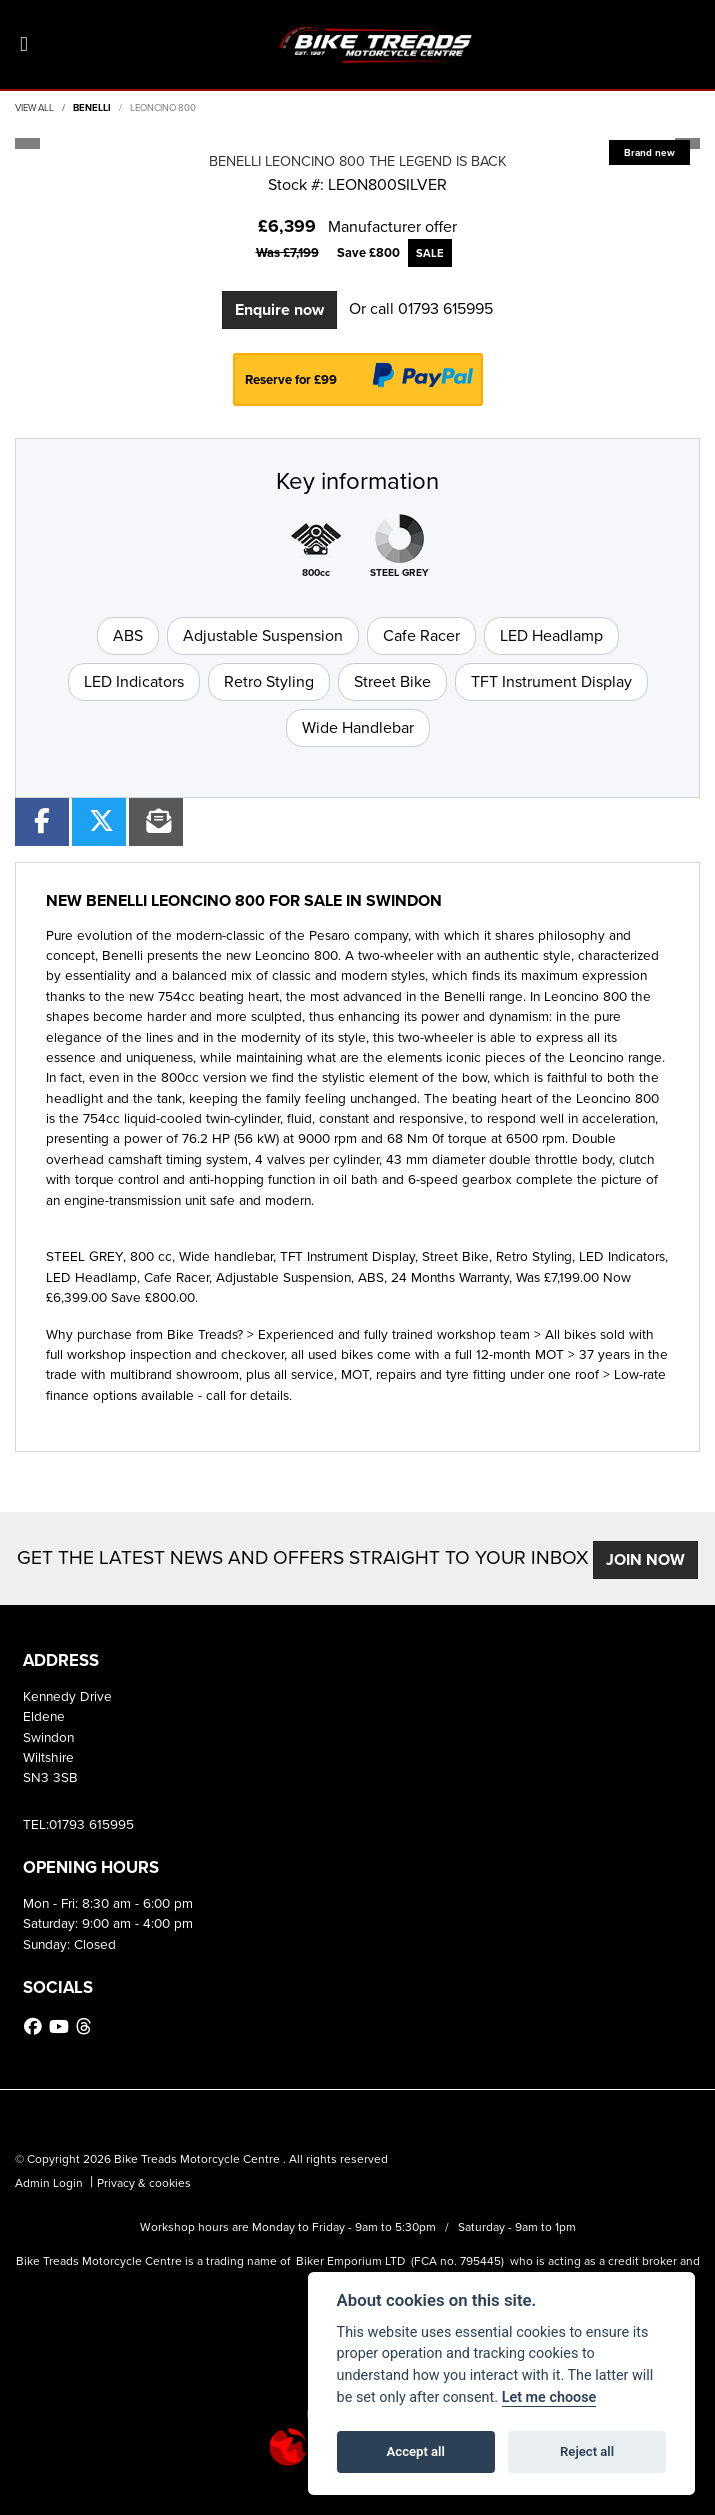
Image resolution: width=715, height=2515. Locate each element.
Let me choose (549, 2397)
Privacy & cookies (144, 2183)
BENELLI (92, 108)
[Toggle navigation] (24, 44)
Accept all (416, 2451)
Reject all (587, 2451)
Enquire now (279, 309)
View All (34, 108)
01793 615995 (445, 308)
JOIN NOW (645, 1559)
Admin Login (49, 2183)
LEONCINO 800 (163, 108)
